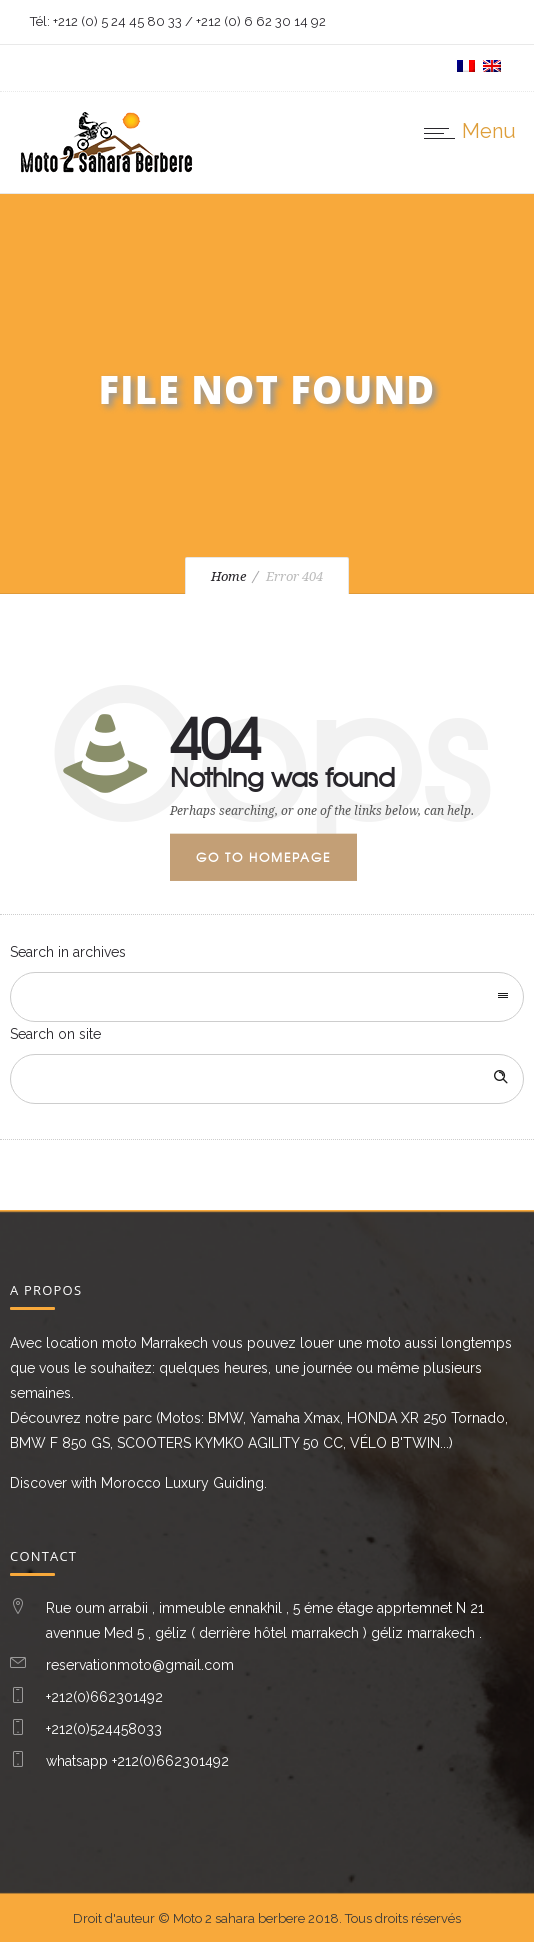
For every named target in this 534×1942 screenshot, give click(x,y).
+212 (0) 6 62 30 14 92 (261, 21)
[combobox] (267, 997)
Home (228, 576)
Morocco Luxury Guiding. (184, 1483)
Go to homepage (263, 857)
